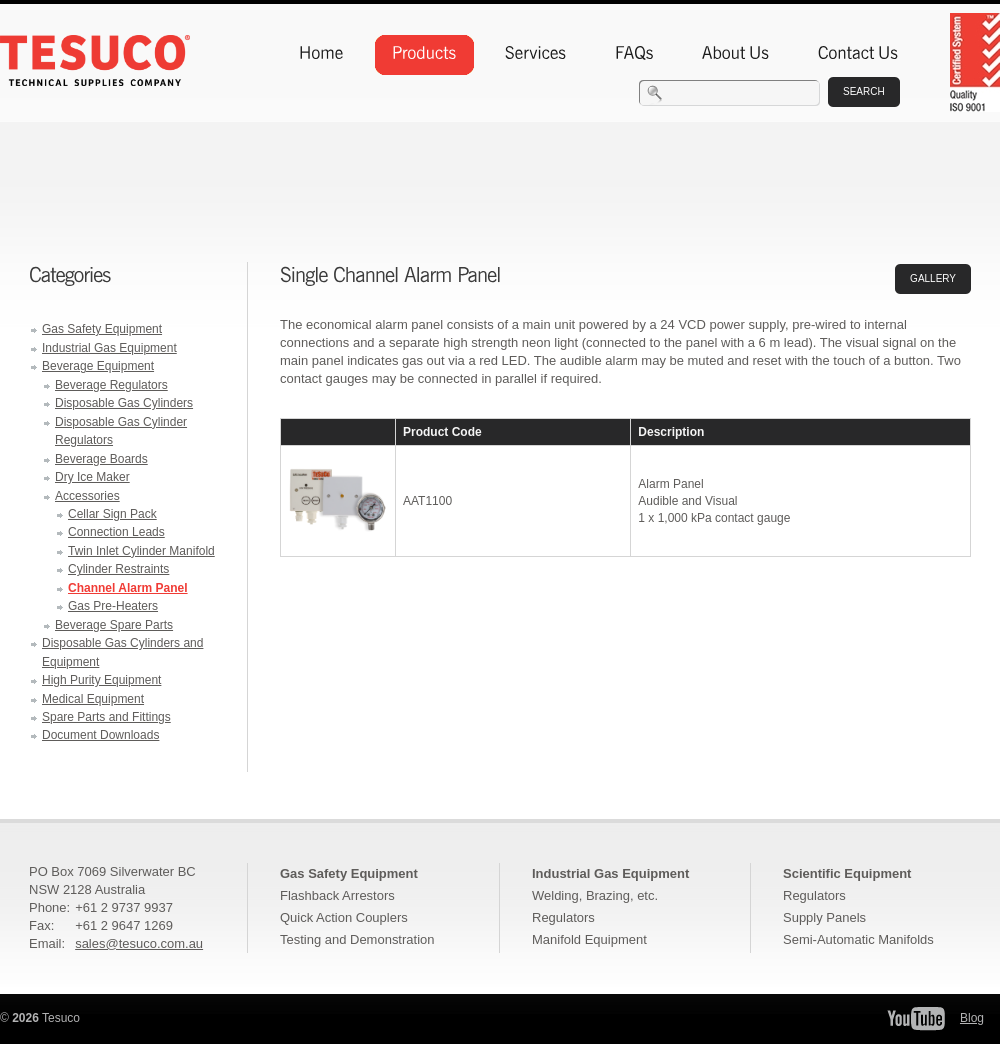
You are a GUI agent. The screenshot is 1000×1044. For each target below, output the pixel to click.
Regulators (563, 917)
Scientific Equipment (847, 873)
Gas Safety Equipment (102, 329)
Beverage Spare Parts (114, 625)
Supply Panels (824, 917)
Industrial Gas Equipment (109, 348)
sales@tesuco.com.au (139, 943)
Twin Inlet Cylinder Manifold (141, 551)
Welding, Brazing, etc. (595, 895)
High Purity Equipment (101, 680)
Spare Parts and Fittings (106, 717)
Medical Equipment (93, 699)
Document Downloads (100, 735)
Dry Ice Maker (92, 477)
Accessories (87, 496)
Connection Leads (116, 532)
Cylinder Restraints (118, 569)
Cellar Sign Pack (112, 514)
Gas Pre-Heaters (113, 606)
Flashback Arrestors (337, 895)
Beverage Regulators (111, 385)
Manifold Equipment (589, 939)
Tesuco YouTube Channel (916, 1018)
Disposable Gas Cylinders (124, 403)
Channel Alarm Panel (128, 588)
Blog (972, 1018)
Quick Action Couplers (344, 917)
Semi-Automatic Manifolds (858, 939)
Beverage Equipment (98, 366)
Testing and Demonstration (357, 939)
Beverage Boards (101, 459)
